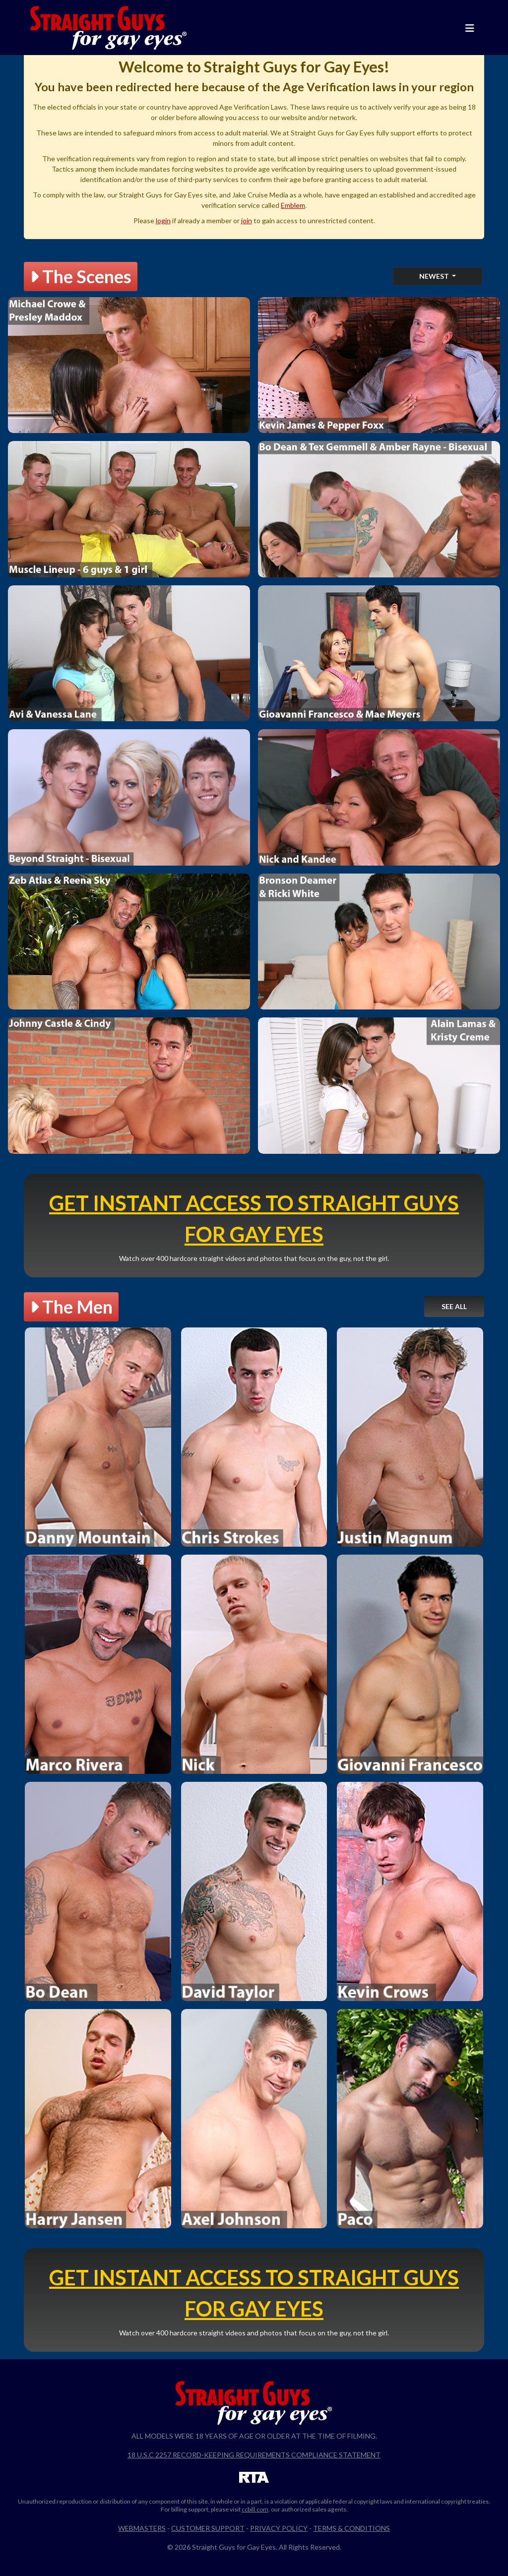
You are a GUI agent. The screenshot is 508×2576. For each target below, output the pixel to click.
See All (454, 1306)
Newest (434, 276)
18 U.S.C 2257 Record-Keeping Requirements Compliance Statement (254, 2454)
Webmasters (142, 2528)
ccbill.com (255, 2509)
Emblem (293, 205)
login (163, 220)
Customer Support (208, 2528)
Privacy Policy (279, 2528)
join (246, 220)
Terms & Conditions (351, 2528)
